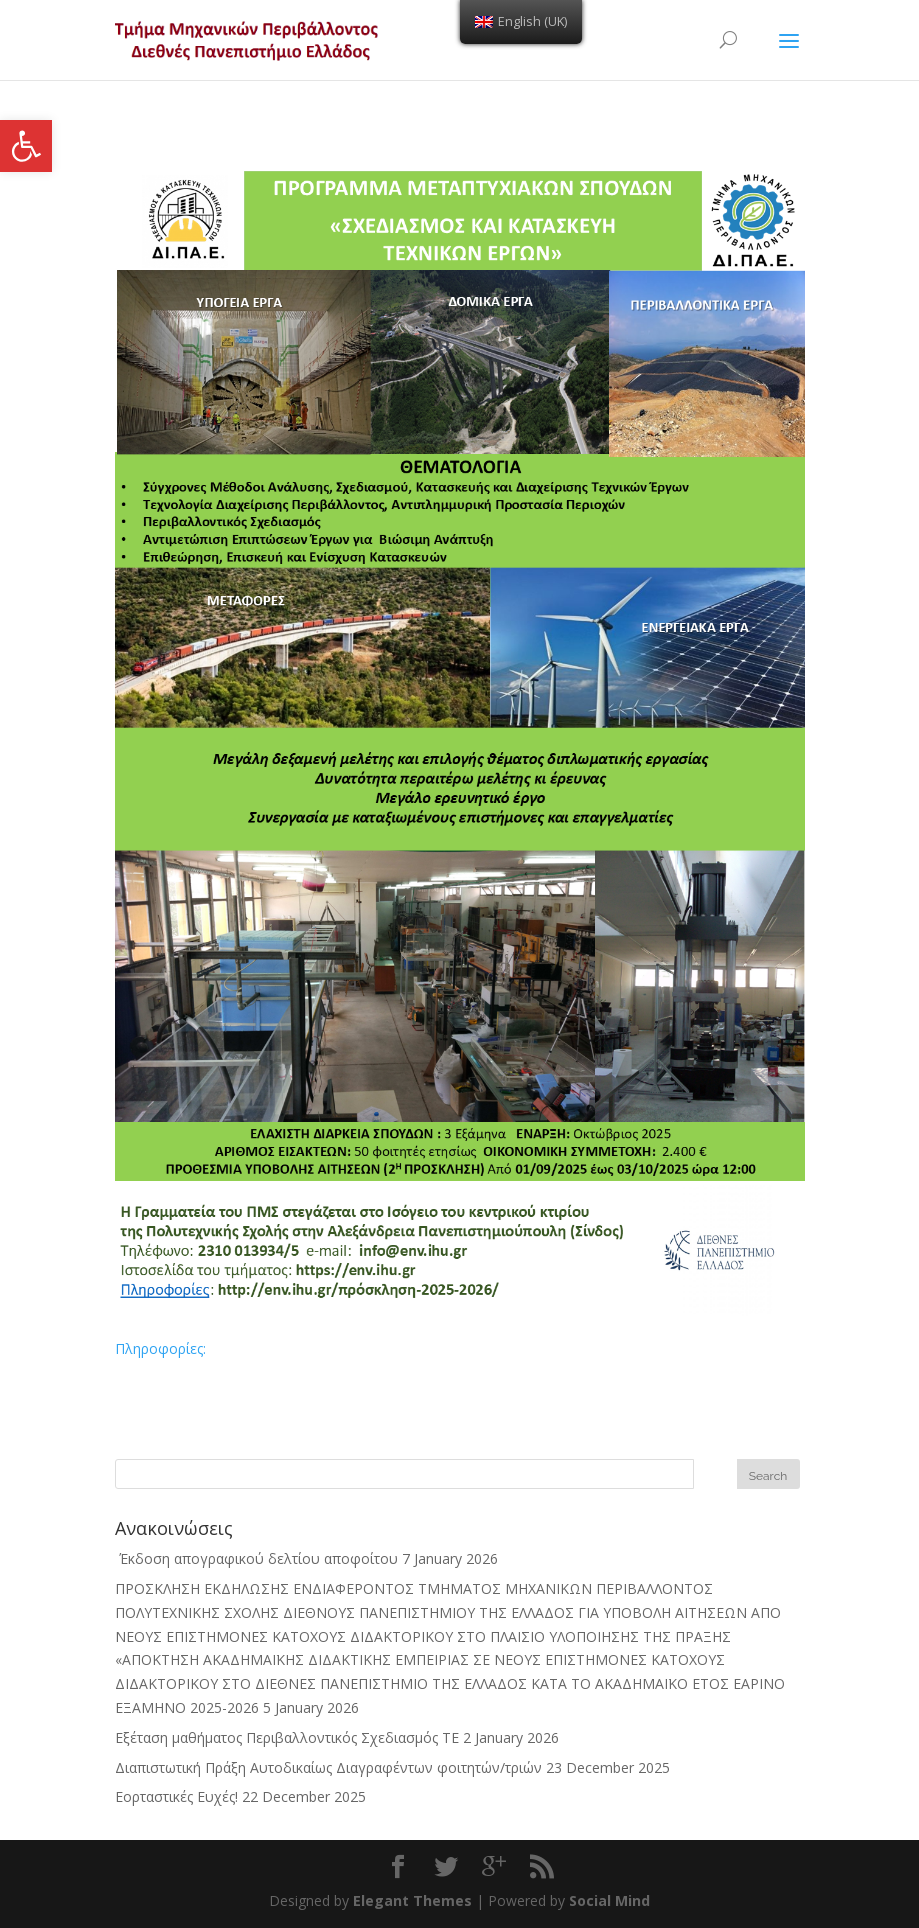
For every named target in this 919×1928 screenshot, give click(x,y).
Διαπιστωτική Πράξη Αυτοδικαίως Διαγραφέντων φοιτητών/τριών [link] (328, 1767)
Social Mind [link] (609, 1900)
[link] (26, 146)
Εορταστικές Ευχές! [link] (176, 1796)
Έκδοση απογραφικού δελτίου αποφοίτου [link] (256, 1558)
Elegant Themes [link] (412, 1900)
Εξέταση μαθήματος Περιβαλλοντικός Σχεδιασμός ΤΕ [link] (287, 1737)
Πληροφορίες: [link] (160, 1348)
